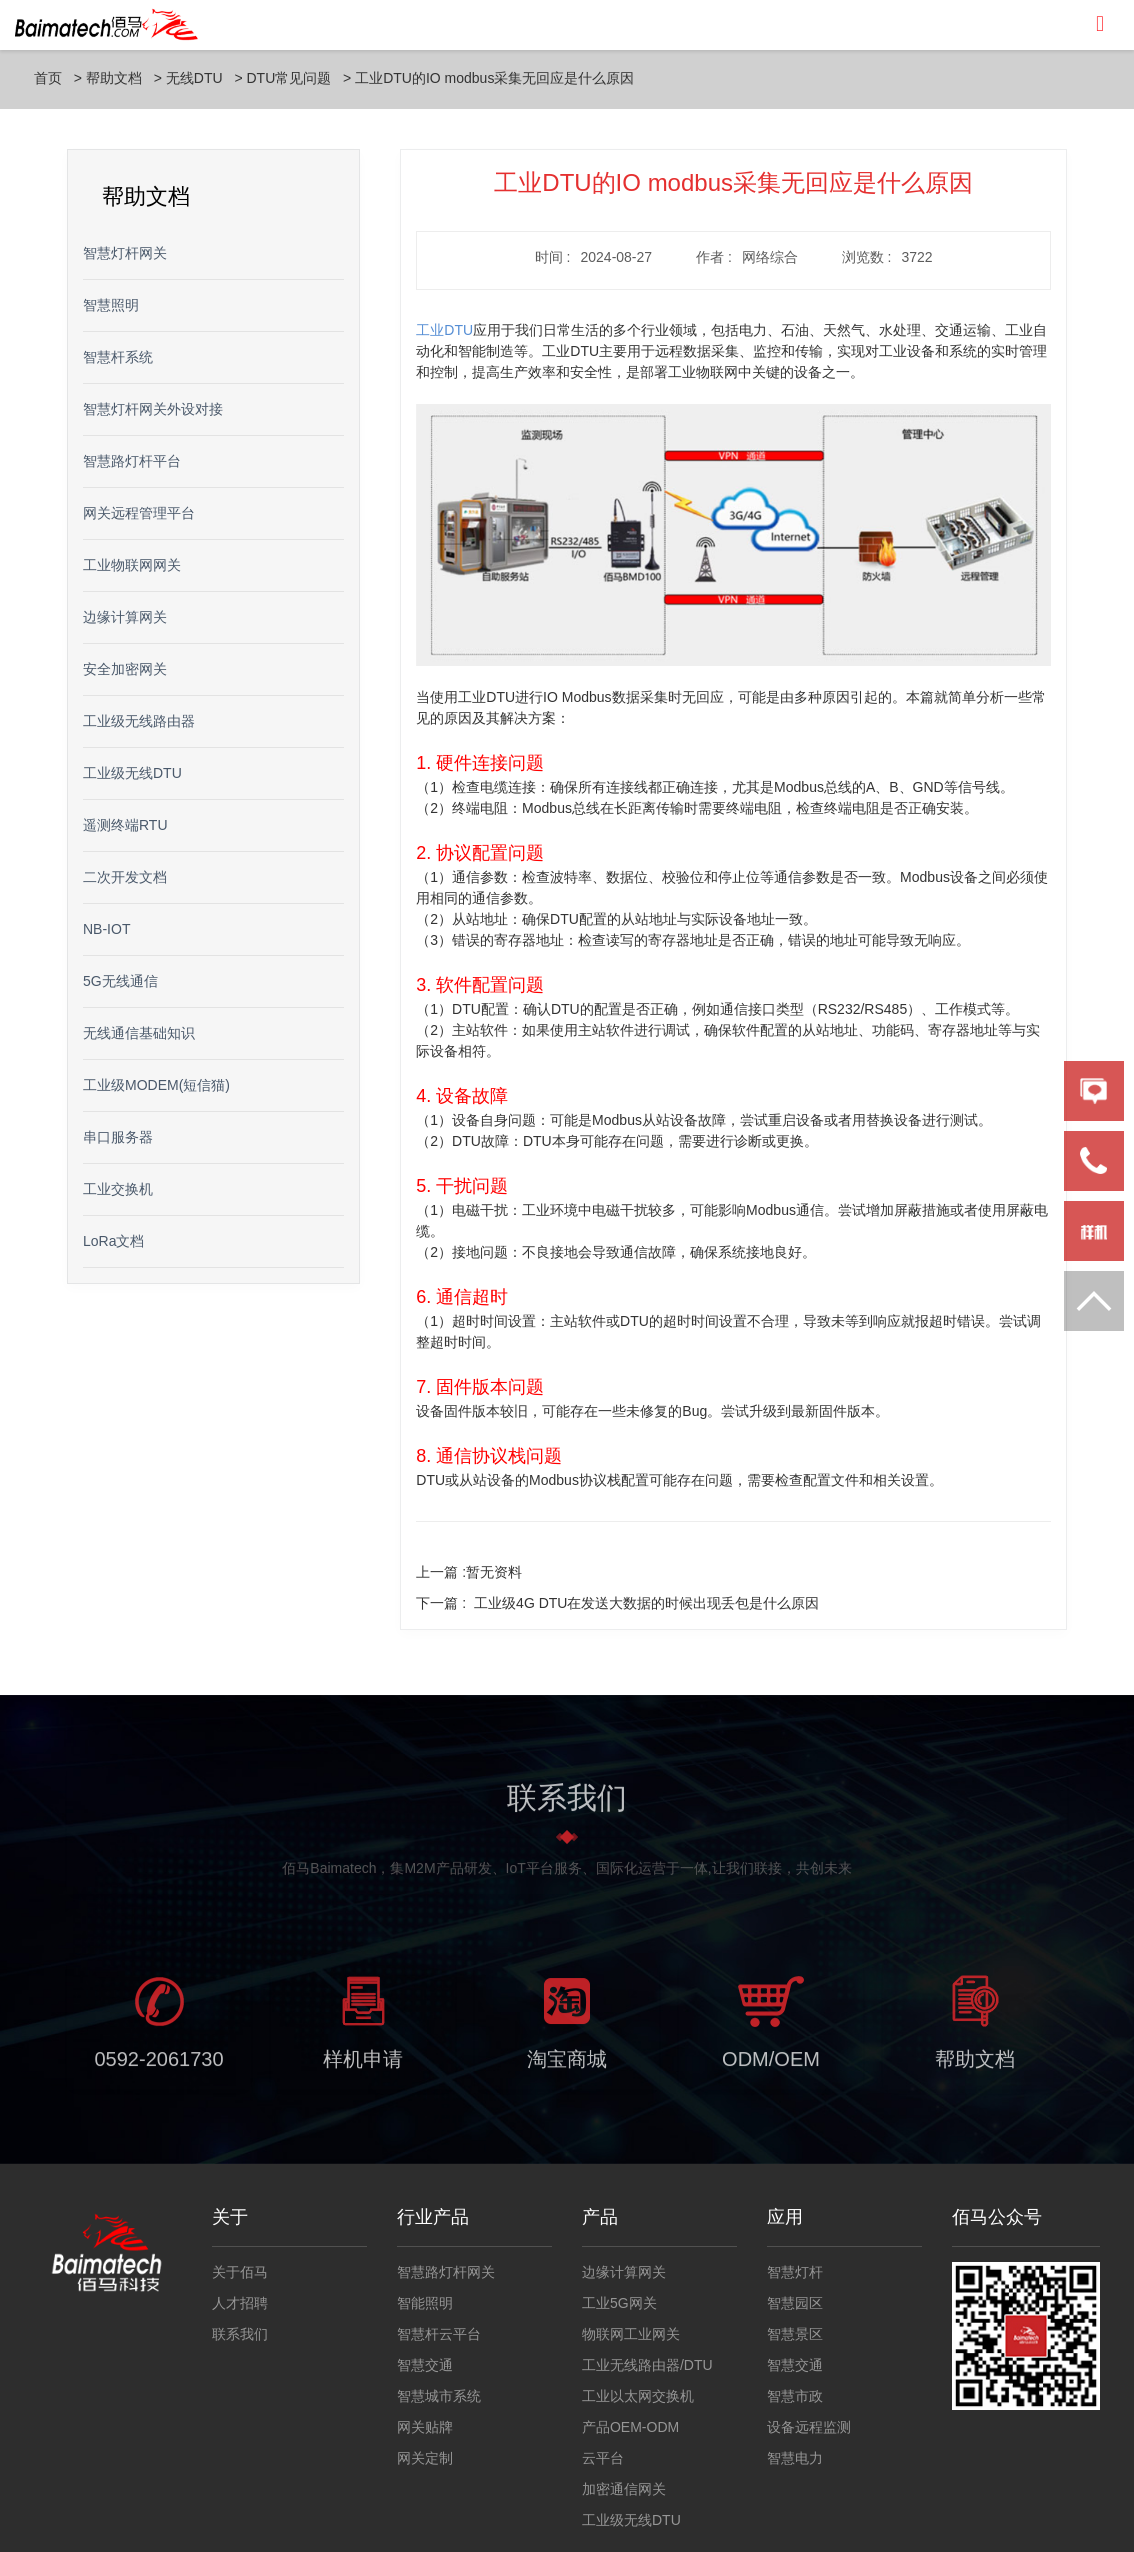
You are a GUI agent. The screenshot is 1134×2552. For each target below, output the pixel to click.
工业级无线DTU (132, 773)
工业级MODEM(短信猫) (156, 1085)
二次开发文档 (125, 877)
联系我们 (240, 2334)
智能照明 (425, 2303)
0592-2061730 (158, 2066)
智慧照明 (111, 305)
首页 (48, 78)
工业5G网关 (619, 2303)
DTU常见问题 (288, 78)
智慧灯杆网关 (125, 253)
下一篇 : (617, 1603)
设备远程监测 (809, 2427)
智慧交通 (425, 2365)
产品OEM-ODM (630, 2427)
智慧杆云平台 (439, 2334)
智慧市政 (795, 2396)
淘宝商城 (567, 2066)
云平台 (603, 2458)
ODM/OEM (771, 2066)
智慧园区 (795, 2303)
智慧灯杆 (795, 2272)
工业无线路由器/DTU (647, 2365)
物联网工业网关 (631, 2334)
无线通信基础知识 (139, 1033)
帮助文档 (114, 78)
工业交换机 (118, 1189)
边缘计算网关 (125, 617)
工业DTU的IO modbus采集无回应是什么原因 (494, 78)
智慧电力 (795, 2458)
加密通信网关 (624, 2489)
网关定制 (425, 2458)
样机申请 (363, 2066)
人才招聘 (240, 2303)
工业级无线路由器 (139, 721)
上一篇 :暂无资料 (469, 1572)
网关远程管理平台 (139, 513)
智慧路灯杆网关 (446, 2272)
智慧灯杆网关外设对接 (153, 409)
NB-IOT (106, 929)
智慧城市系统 (439, 2396)
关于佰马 (240, 2272)
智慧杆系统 (118, 357)
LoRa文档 (113, 1241)
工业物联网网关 (132, 565)
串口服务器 (118, 1137)
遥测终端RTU (125, 825)
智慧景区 (795, 2334)
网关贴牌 (425, 2427)
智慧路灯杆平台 (132, 461)
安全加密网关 (125, 669)
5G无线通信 (120, 981)
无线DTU (194, 78)
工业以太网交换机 (638, 2396)
